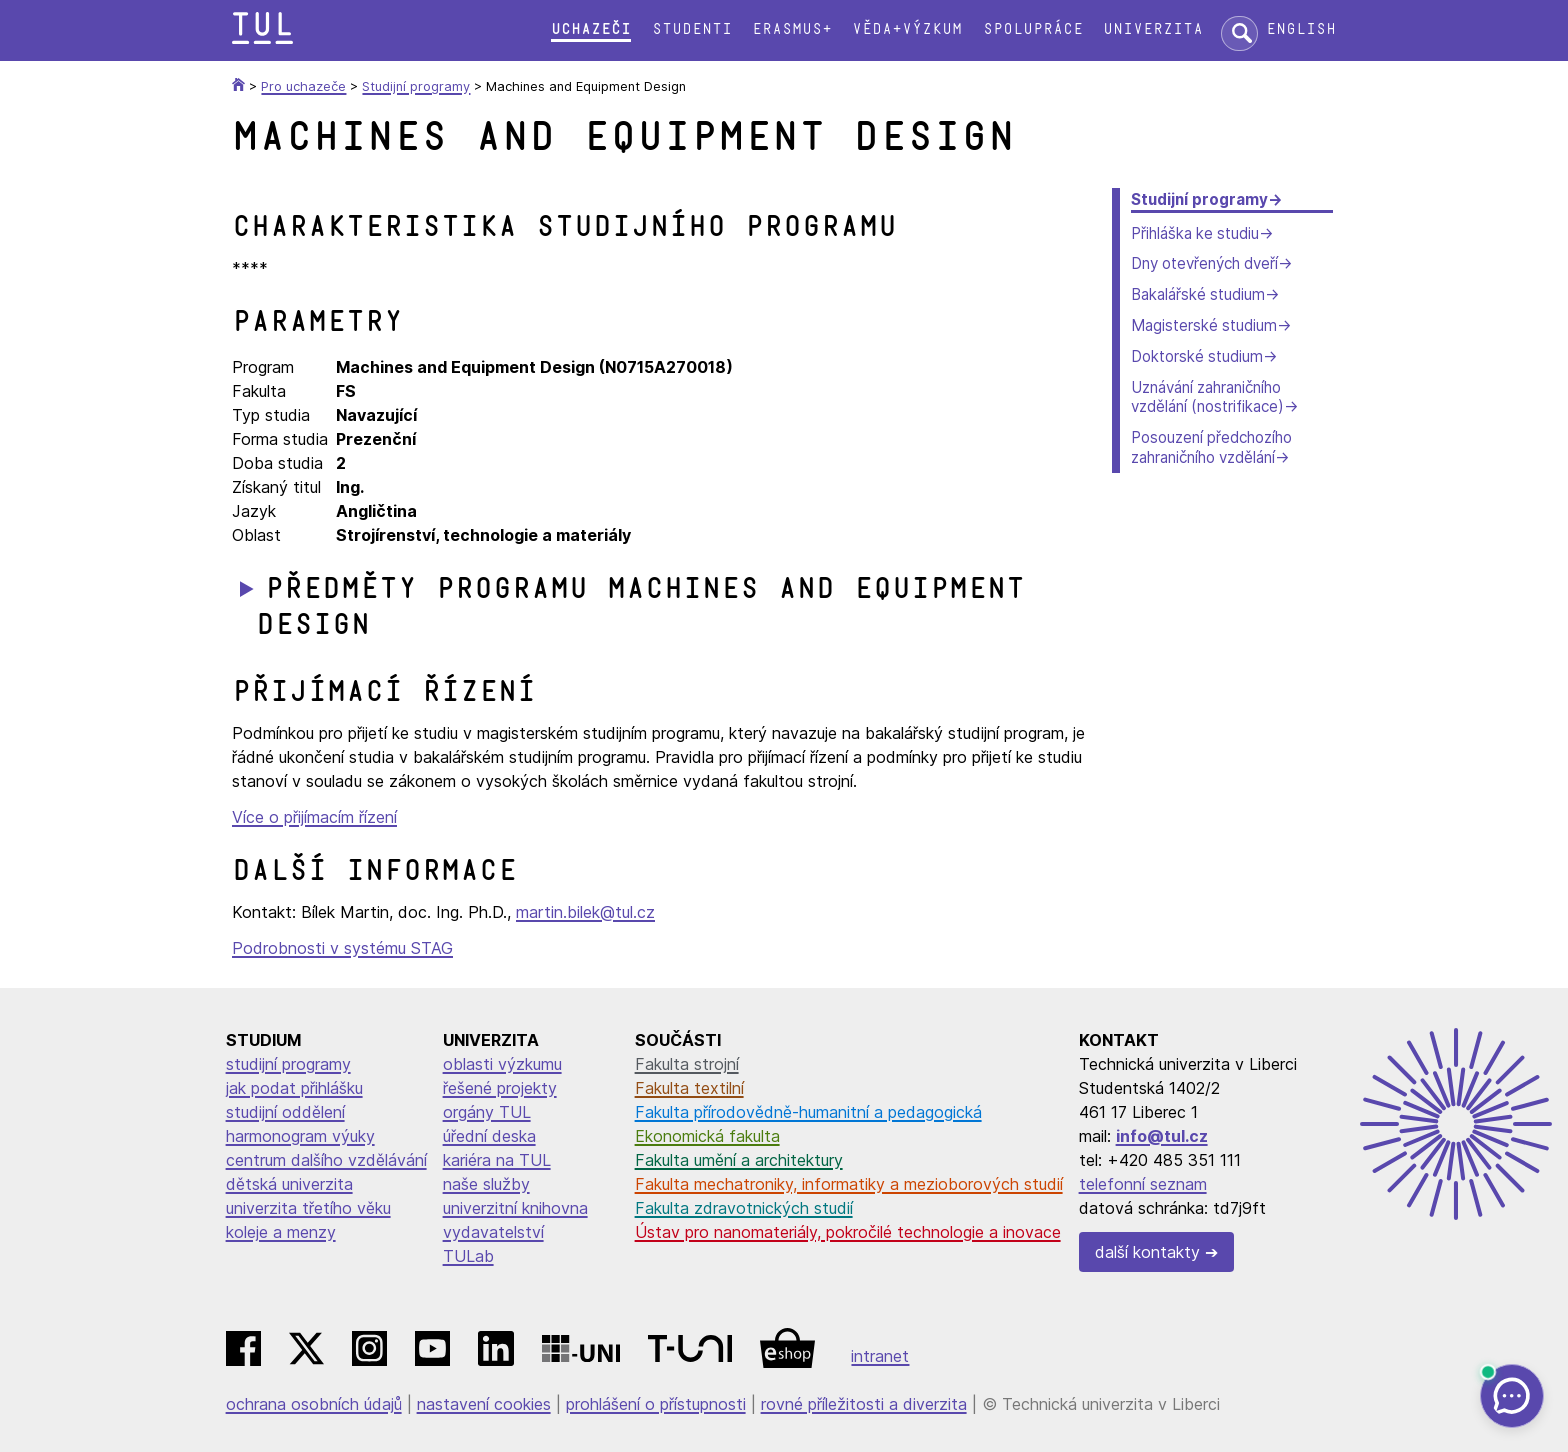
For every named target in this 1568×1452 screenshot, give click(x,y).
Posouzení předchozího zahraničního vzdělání (1211, 447)
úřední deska (489, 1136)
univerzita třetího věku (308, 1208)
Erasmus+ (792, 29)
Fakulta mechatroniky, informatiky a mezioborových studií (849, 1184)
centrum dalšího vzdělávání (326, 1160)
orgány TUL (487, 1112)
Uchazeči (591, 29)
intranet (880, 1356)
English (1301, 29)
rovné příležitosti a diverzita (864, 1404)
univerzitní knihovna (515, 1208)
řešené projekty (500, 1088)
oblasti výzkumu (502, 1064)
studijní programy (288, 1064)
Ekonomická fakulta (707, 1136)
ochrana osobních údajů (314, 1404)
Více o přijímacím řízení (314, 817)
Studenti (692, 29)
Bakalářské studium (1198, 294)
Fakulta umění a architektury (739, 1160)
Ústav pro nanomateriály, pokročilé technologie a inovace (848, 1232)
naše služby (486, 1184)
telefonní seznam (1143, 1184)
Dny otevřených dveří (1204, 263)
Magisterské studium (1204, 325)
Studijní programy (1199, 199)
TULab (468, 1256)
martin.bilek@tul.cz (585, 912)
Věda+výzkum (907, 29)
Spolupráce (1033, 29)
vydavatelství (493, 1232)
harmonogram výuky (300, 1136)
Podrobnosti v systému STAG (342, 948)
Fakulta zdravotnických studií (744, 1208)
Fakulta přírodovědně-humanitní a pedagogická (808, 1112)
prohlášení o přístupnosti (656, 1404)
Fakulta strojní (687, 1064)
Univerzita (1153, 29)
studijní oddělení (285, 1112)
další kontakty (1147, 1252)
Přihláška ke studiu (1195, 233)
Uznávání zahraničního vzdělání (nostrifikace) (1207, 397)
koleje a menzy (281, 1232)
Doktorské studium (1197, 356)
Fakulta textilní (689, 1088)
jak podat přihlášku (294, 1088)
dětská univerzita (289, 1184)
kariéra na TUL (497, 1160)
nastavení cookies (484, 1404)
